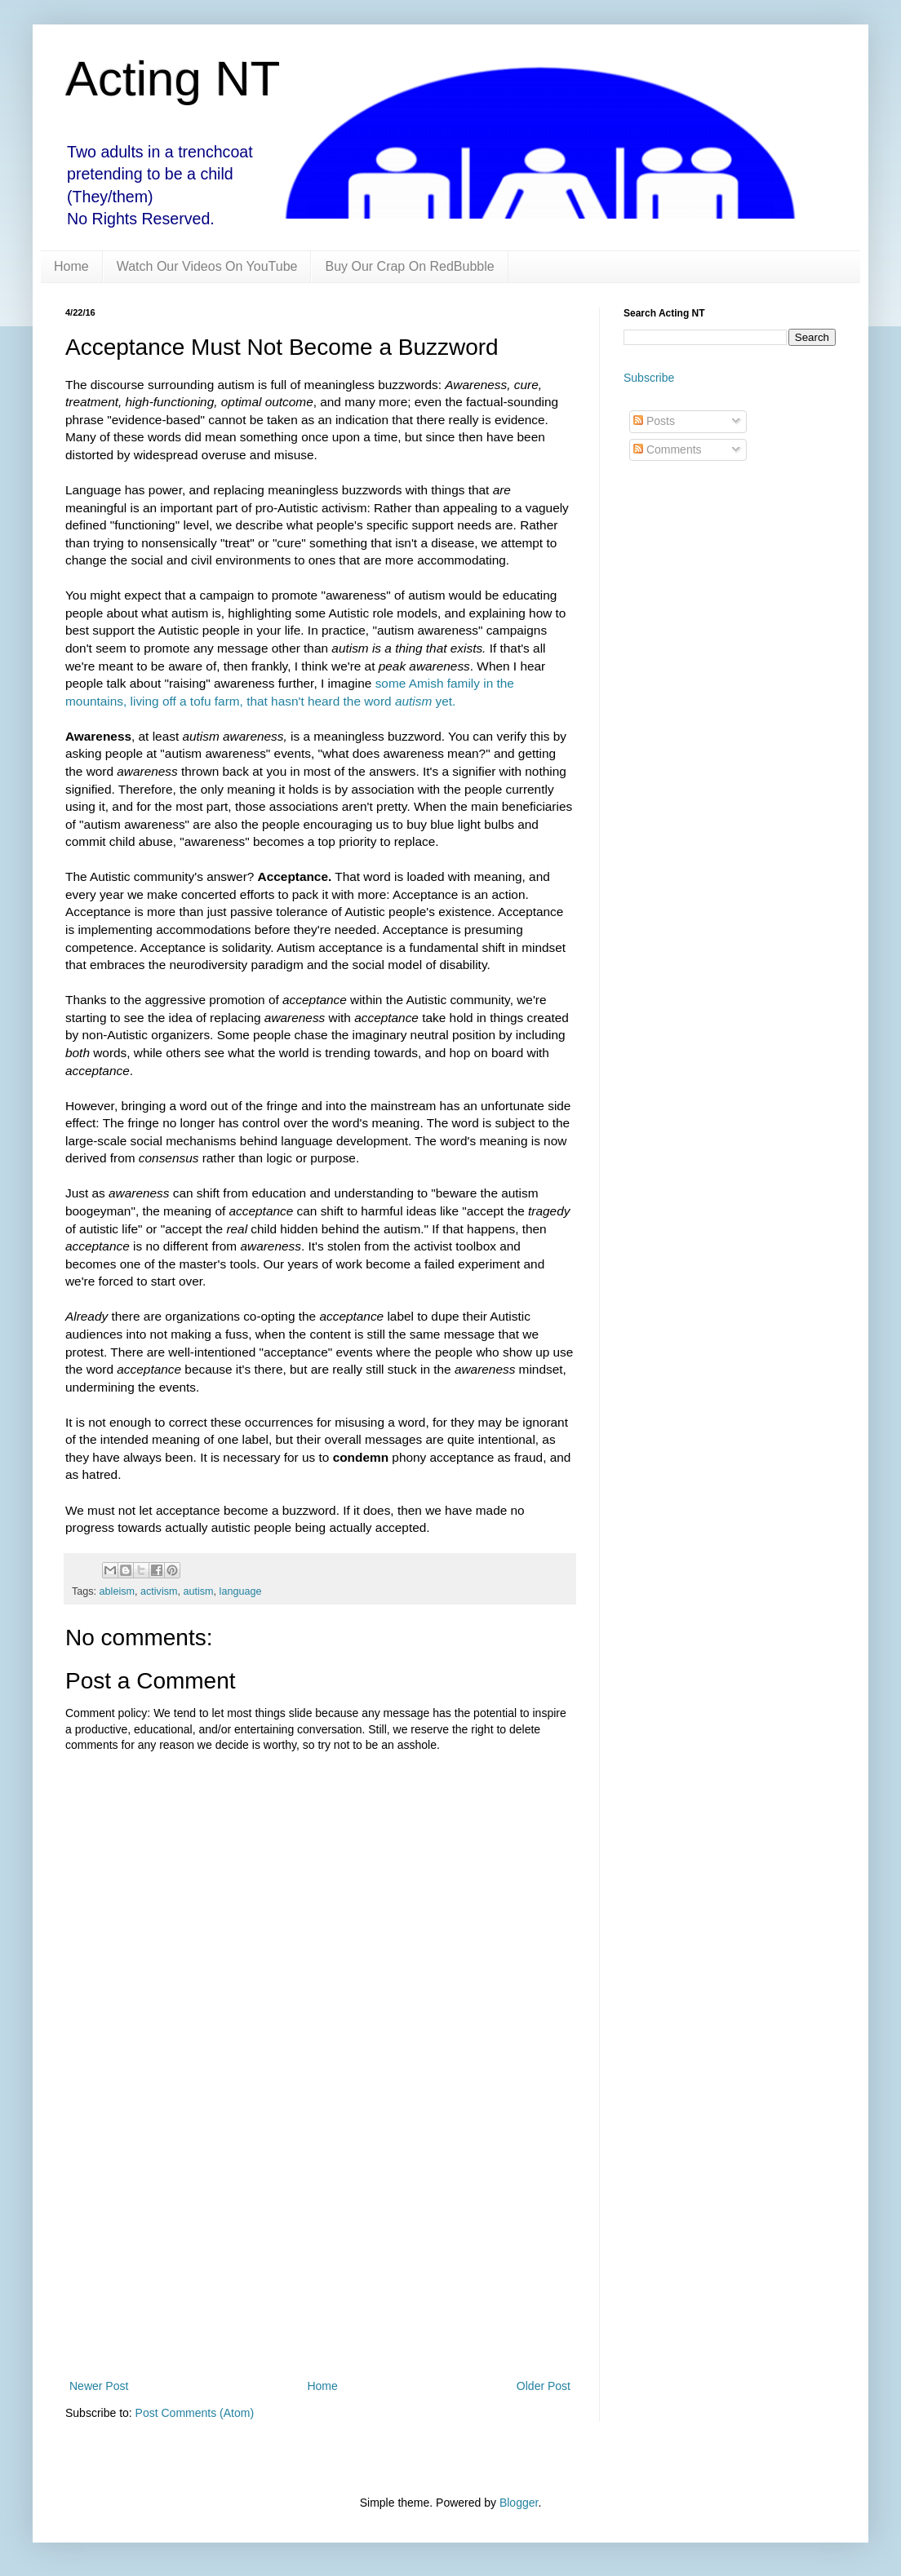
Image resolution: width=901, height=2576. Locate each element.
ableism (117, 1591)
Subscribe (649, 377)
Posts (654, 420)
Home (71, 266)
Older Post (543, 2385)
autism (199, 1591)
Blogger (518, 2502)
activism (158, 1591)
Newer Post (98, 2385)
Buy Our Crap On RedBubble (409, 266)
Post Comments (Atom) (194, 2412)
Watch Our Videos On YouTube (207, 266)
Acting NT (172, 78)
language (241, 1591)
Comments (667, 449)
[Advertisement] (320, 2241)
